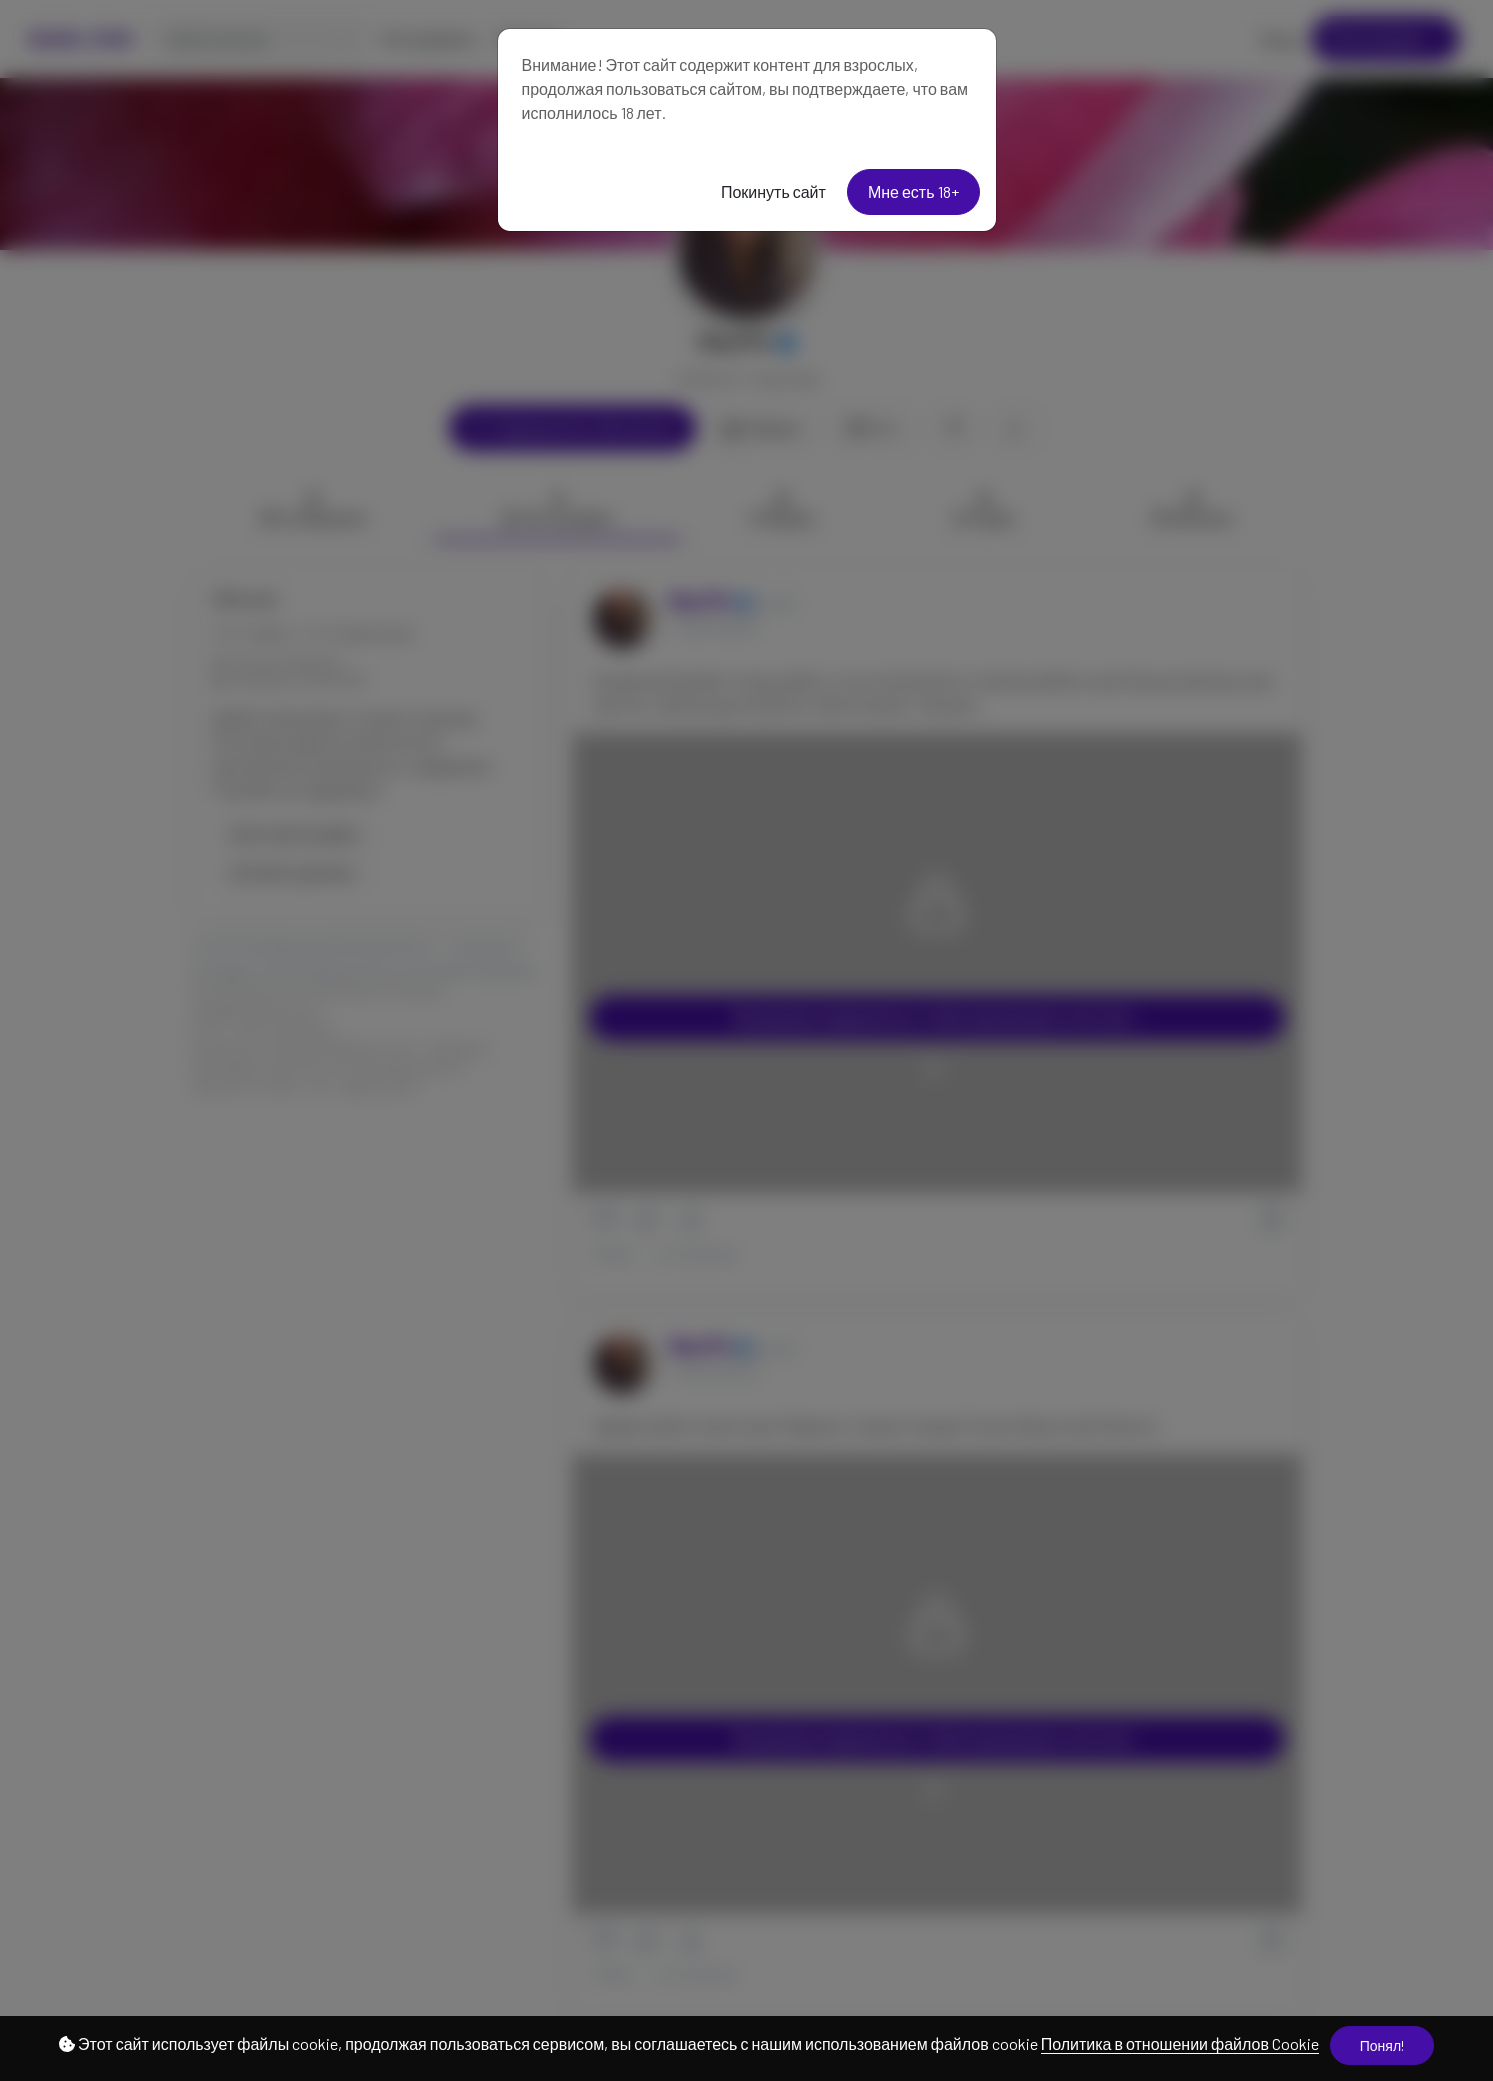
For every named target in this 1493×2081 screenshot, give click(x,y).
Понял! (1382, 2045)
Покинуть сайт (773, 191)
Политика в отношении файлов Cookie (1180, 2043)
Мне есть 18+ (913, 191)
